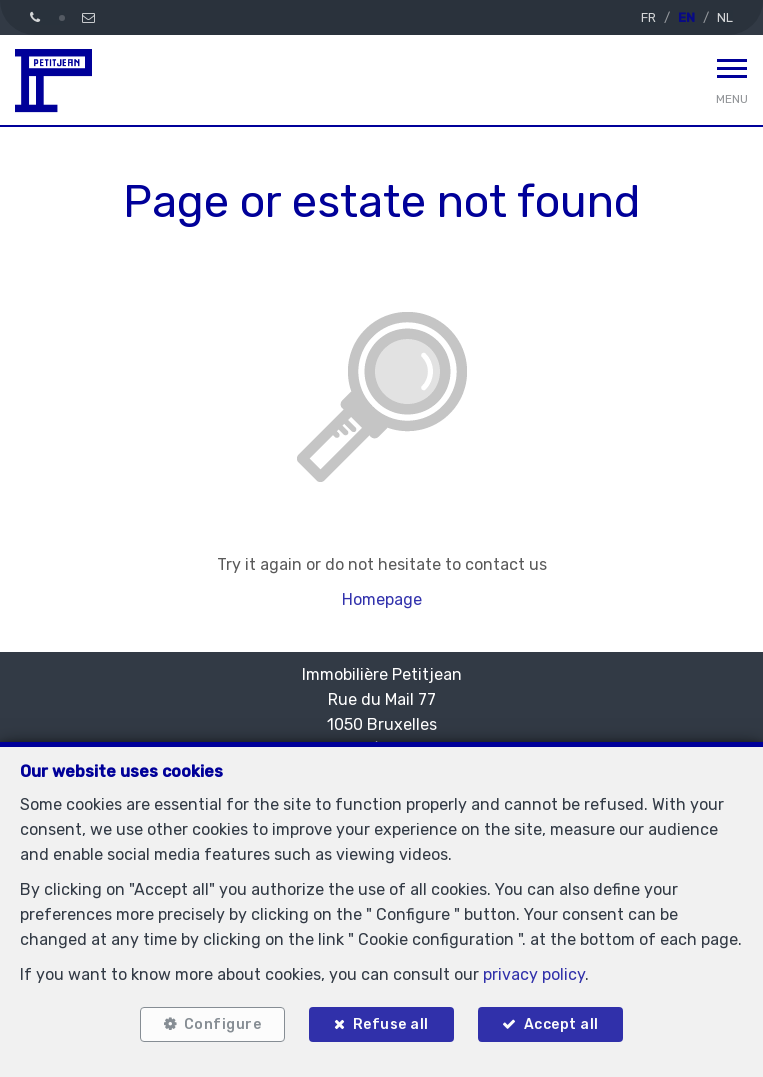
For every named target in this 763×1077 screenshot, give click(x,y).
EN (686, 17)
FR (648, 17)
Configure (223, 1024)
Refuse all (391, 1024)
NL (725, 17)
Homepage (382, 599)
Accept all (561, 1024)
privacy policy (534, 974)
